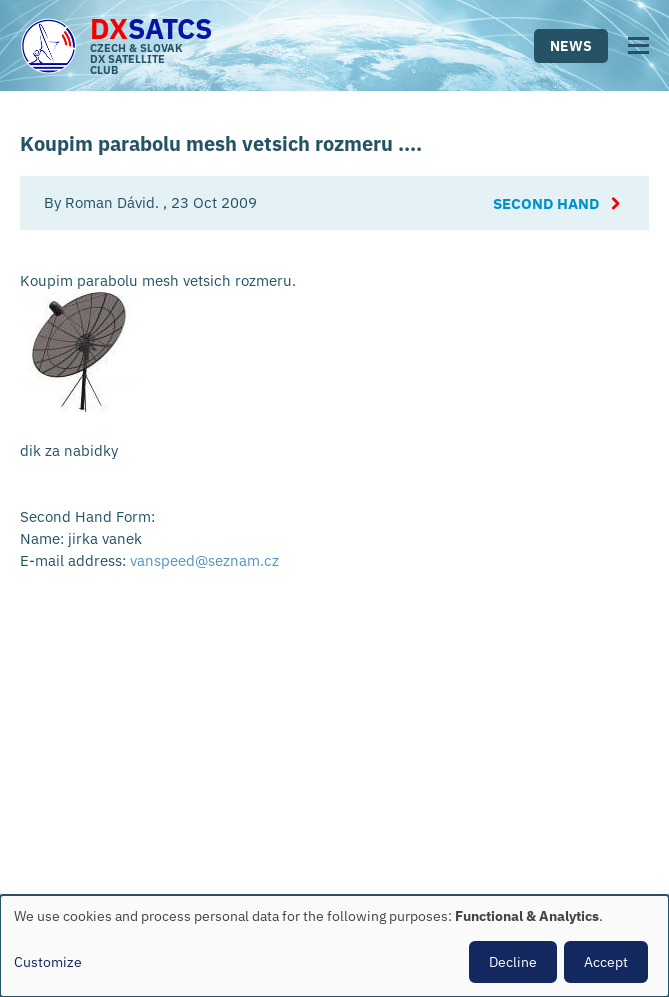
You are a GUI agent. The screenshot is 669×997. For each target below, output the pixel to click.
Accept (606, 962)
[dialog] (334, 946)
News (571, 46)
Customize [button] (48, 962)
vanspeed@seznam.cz (204, 560)
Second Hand (546, 203)
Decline (513, 962)
